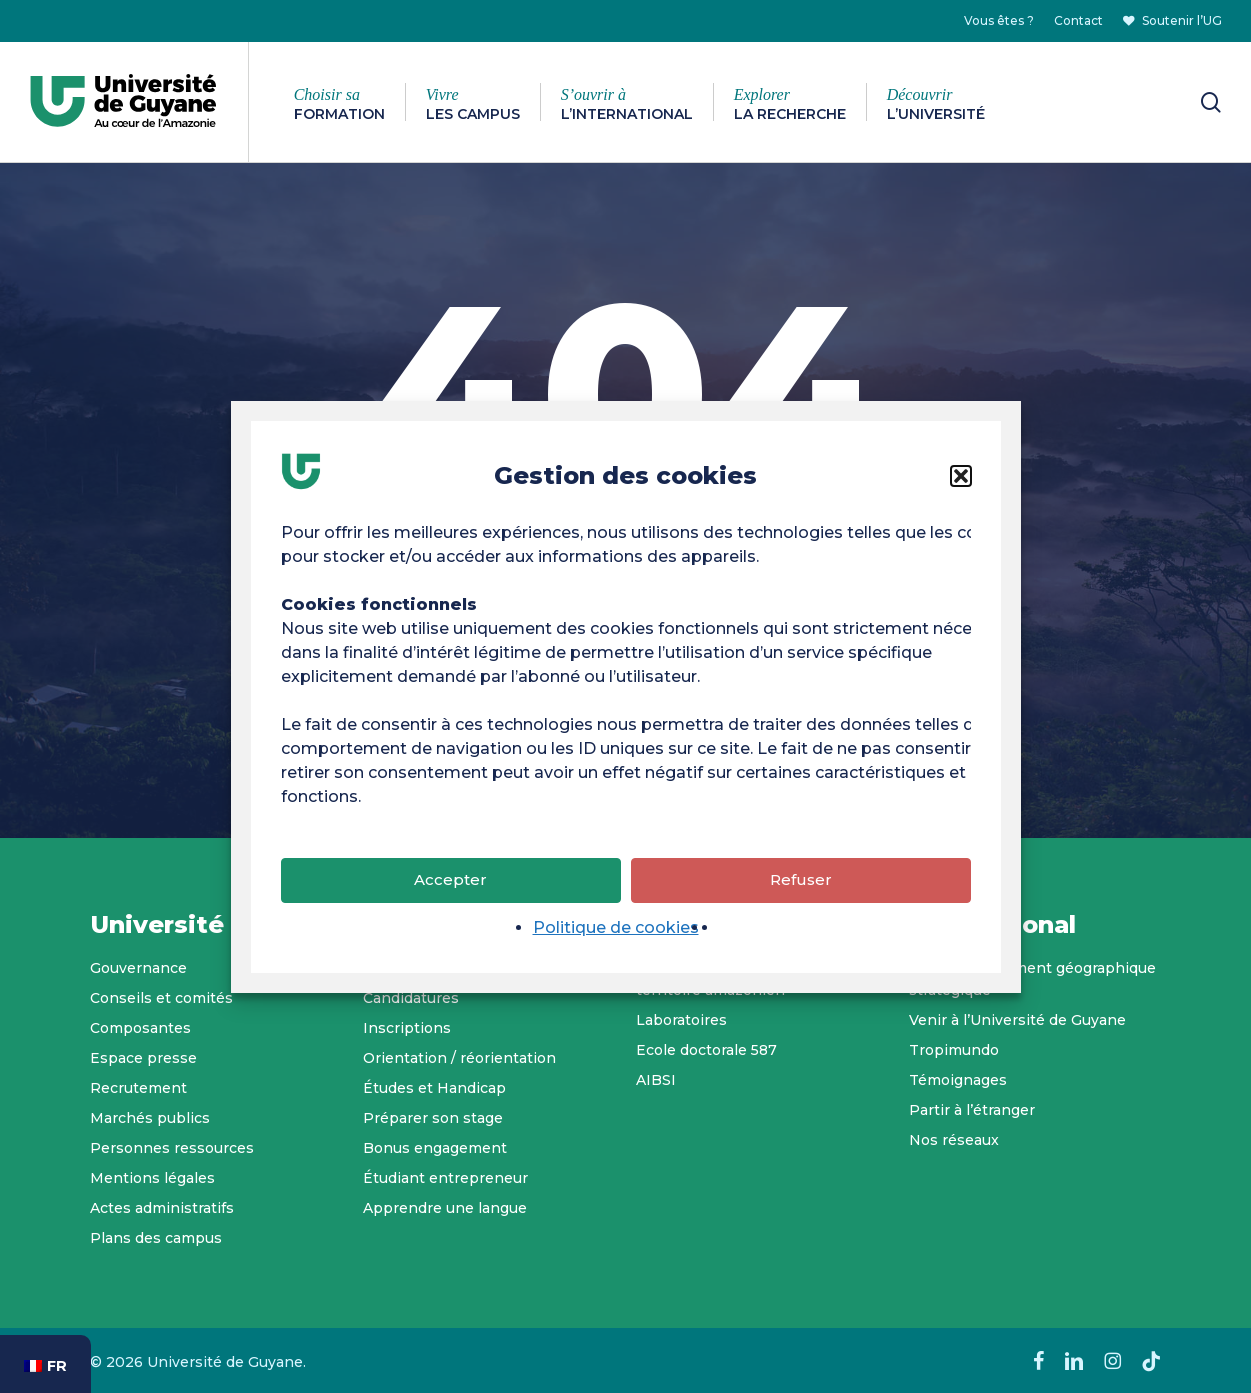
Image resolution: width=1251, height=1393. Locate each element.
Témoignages (958, 1080)
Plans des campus (156, 1238)
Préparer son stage (433, 1118)
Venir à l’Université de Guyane (1017, 1020)
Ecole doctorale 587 (706, 1050)
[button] (961, 481)
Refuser (801, 885)
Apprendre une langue (445, 1208)
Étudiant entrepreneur (445, 1178)
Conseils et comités (161, 998)
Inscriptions (407, 1028)
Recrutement (138, 1088)
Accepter (450, 885)
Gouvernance (138, 968)
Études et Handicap (434, 1088)
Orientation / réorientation (459, 1058)
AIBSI (656, 1080)
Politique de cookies (616, 932)
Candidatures (411, 998)
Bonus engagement (435, 1148)
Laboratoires (681, 1020)
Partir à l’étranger (972, 1110)
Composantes (140, 1028)
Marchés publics (150, 1118)
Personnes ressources (172, 1148)
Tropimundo (954, 1050)
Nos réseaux (954, 1140)
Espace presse (143, 1058)
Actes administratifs (162, 1208)
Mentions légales (152, 1178)
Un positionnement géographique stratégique (1032, 979)
